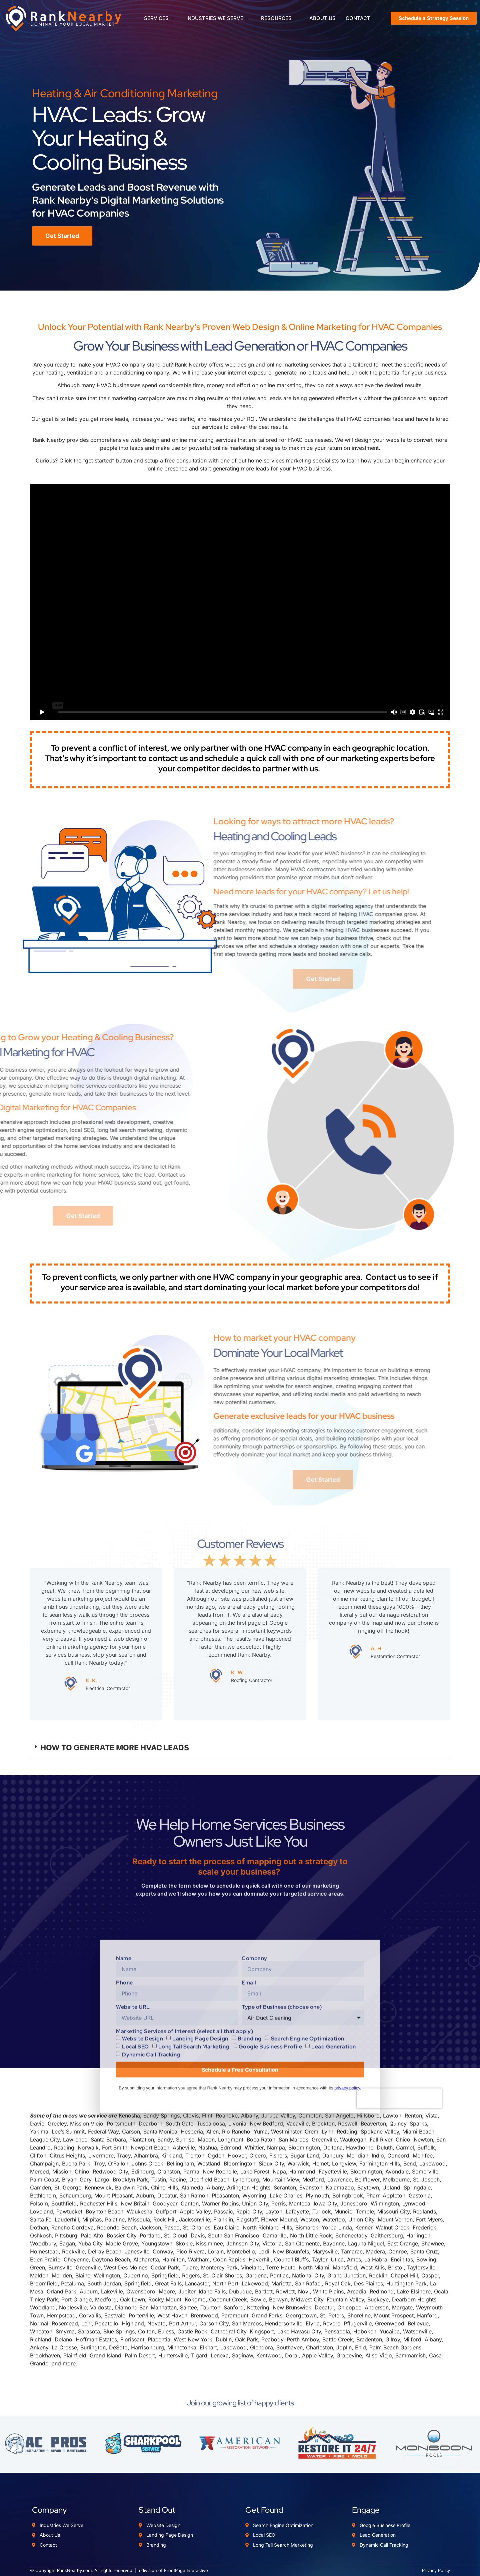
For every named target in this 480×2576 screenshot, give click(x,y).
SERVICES (159, 18)
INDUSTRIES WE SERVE (217, 18)
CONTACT (358, 18)
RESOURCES (279, 18)
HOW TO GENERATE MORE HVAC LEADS (114, 1747)
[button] (240, 1748)
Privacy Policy (436, 2570)
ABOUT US (322, 18)
